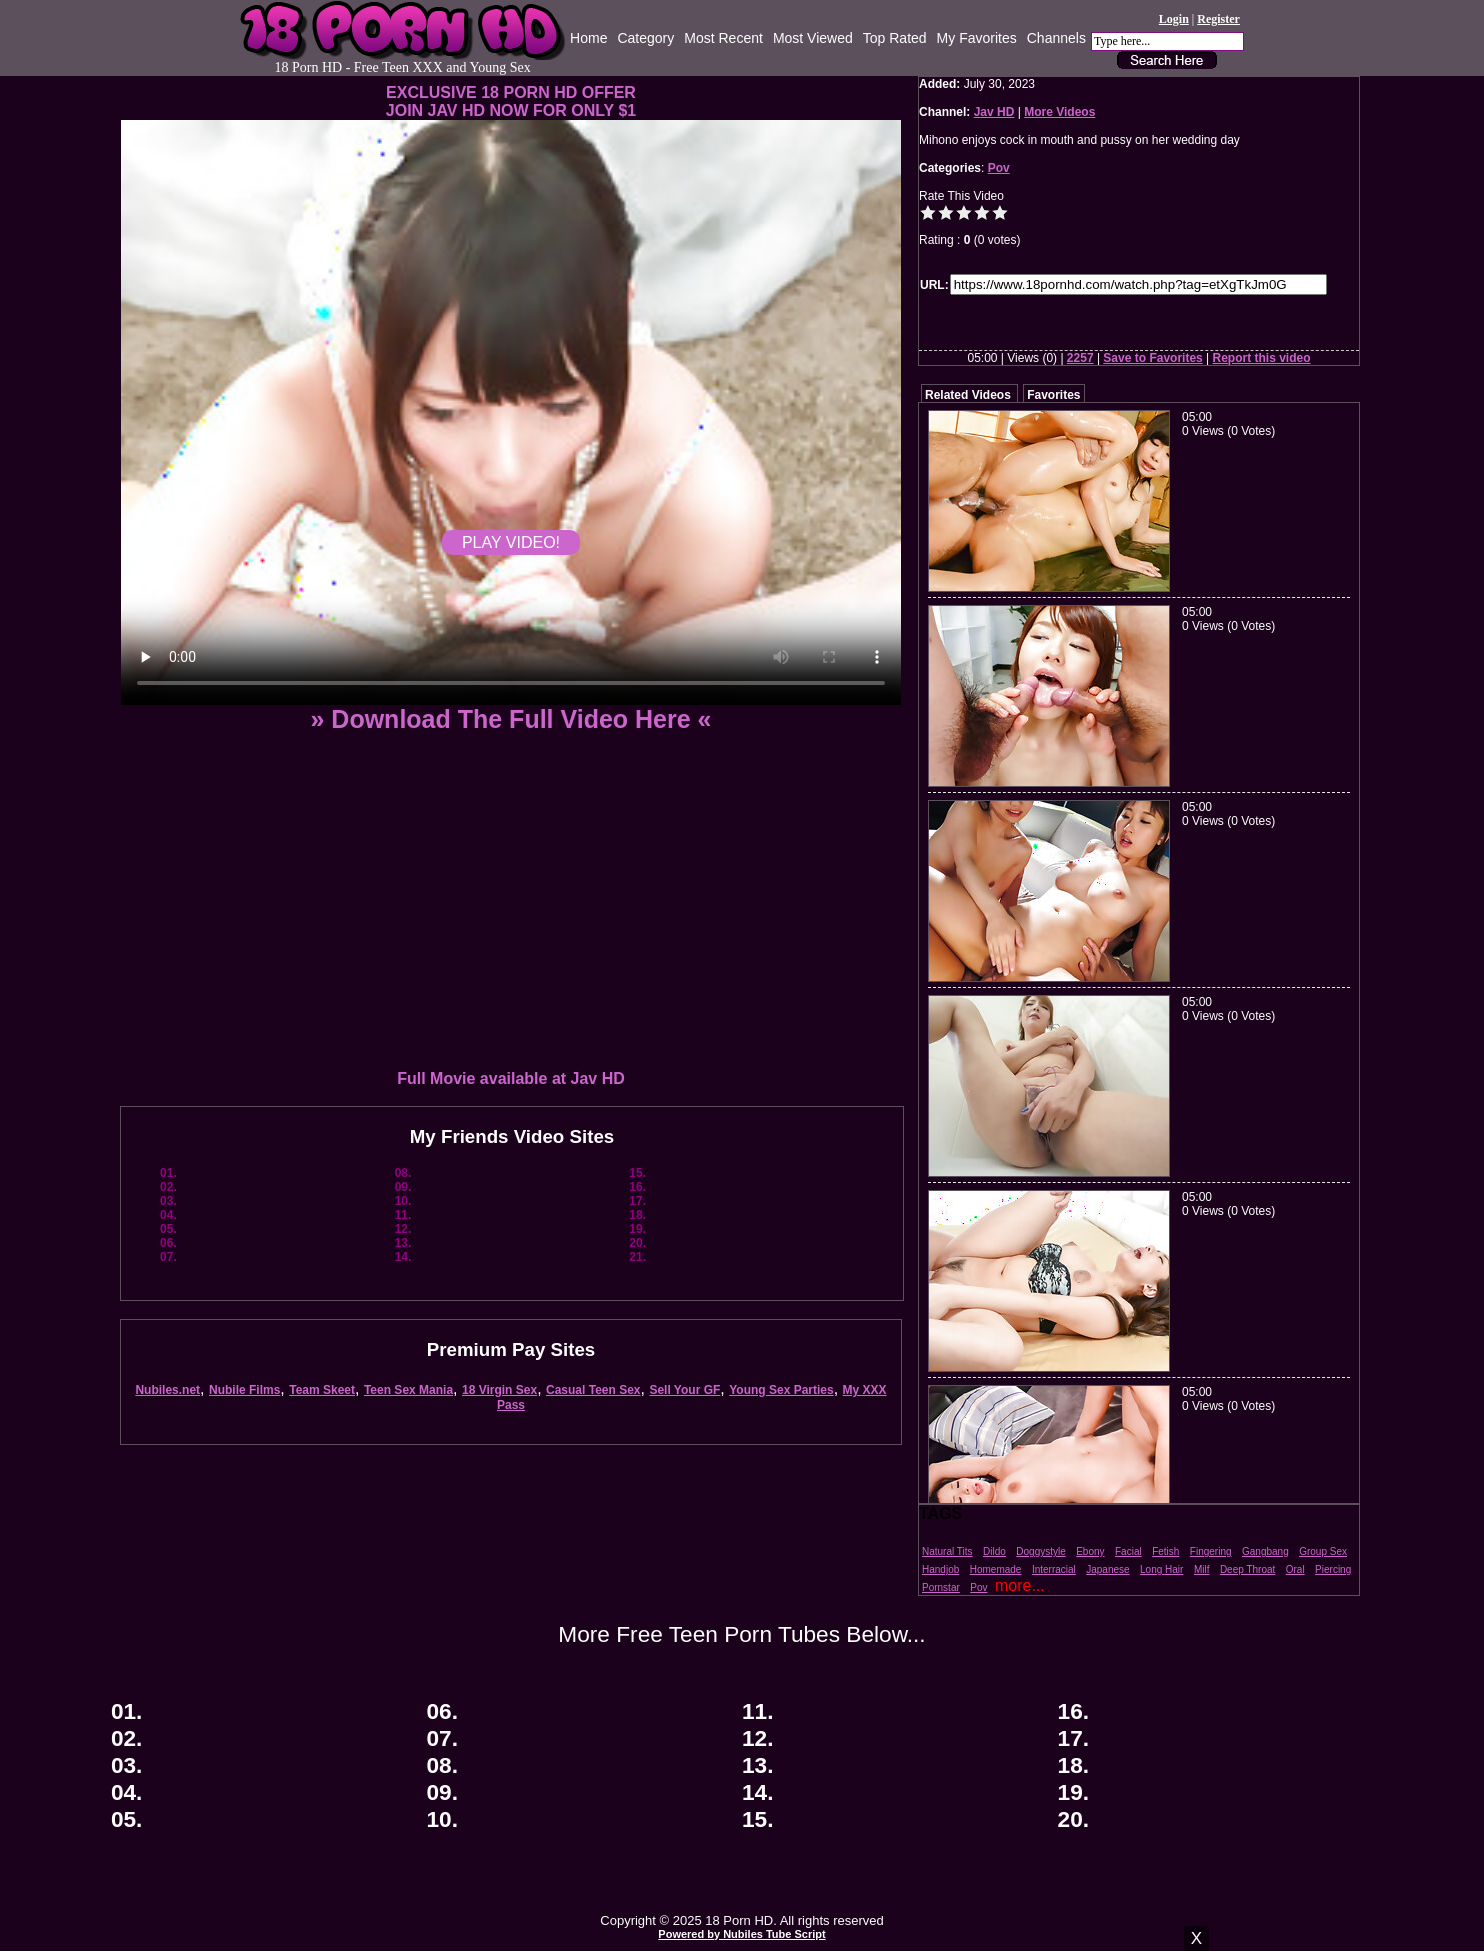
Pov (999, 168)
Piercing (1333, 1569)
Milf (1202, 1569)
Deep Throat (1247, 1569)
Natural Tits (947, 1551)
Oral (1295, 1569)
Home (588, 38)
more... (1020, 1585)
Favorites (1053, 395)
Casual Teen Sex (593, 1390)
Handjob (940, 1569)
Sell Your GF (684, 1390)
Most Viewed (813, 38)
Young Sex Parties (781, 1390)
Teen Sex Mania (408, 1390)
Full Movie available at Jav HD (511, 1078)
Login (1174, 19)
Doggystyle (1040, 1551)
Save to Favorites (1152, 358)
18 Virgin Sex (499, 1390)
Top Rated (895, 38)
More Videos (1059, 112)
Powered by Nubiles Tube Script (741, 1934)
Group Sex (1323, 1551)
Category (645, 38)
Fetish (1165, 1551)
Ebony (1090, 1551)
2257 (1080, 358)
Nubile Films (244, 1390)
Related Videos (968, 395)
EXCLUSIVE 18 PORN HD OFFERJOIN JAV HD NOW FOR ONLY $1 (511, 101)
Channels (1056, 38)
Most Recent (723, 38)
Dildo (994, 1551)
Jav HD (994, 112)
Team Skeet (322, 1390)
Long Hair (1161, 1569)
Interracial (1054, 1569)
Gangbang (1265, 1551)
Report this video (1262, 358)
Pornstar (941, 1587)
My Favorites (977, 38)
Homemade (996, 1569)
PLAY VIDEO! (511, 542)
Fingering (1211, 1551)
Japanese (1107, 1569)
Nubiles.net (167, 1390)
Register (1218, 19)
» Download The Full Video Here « (510, 719)
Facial (1128, 1551)
